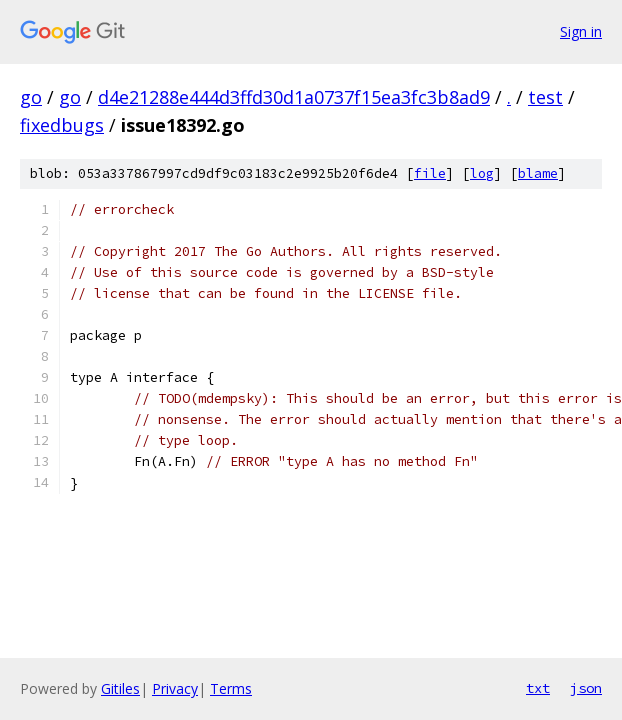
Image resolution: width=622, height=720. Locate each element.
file (430, 173)
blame (538, 173)
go (31, 97)
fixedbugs (62, 125)
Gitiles (120, 688)
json (586, 688)
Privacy (175, 688)
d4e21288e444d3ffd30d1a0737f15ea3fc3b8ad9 (294, 97)
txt (538, 688)
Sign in (581, 31)
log (482, 173)
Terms (231, 688)
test (545, 97)
